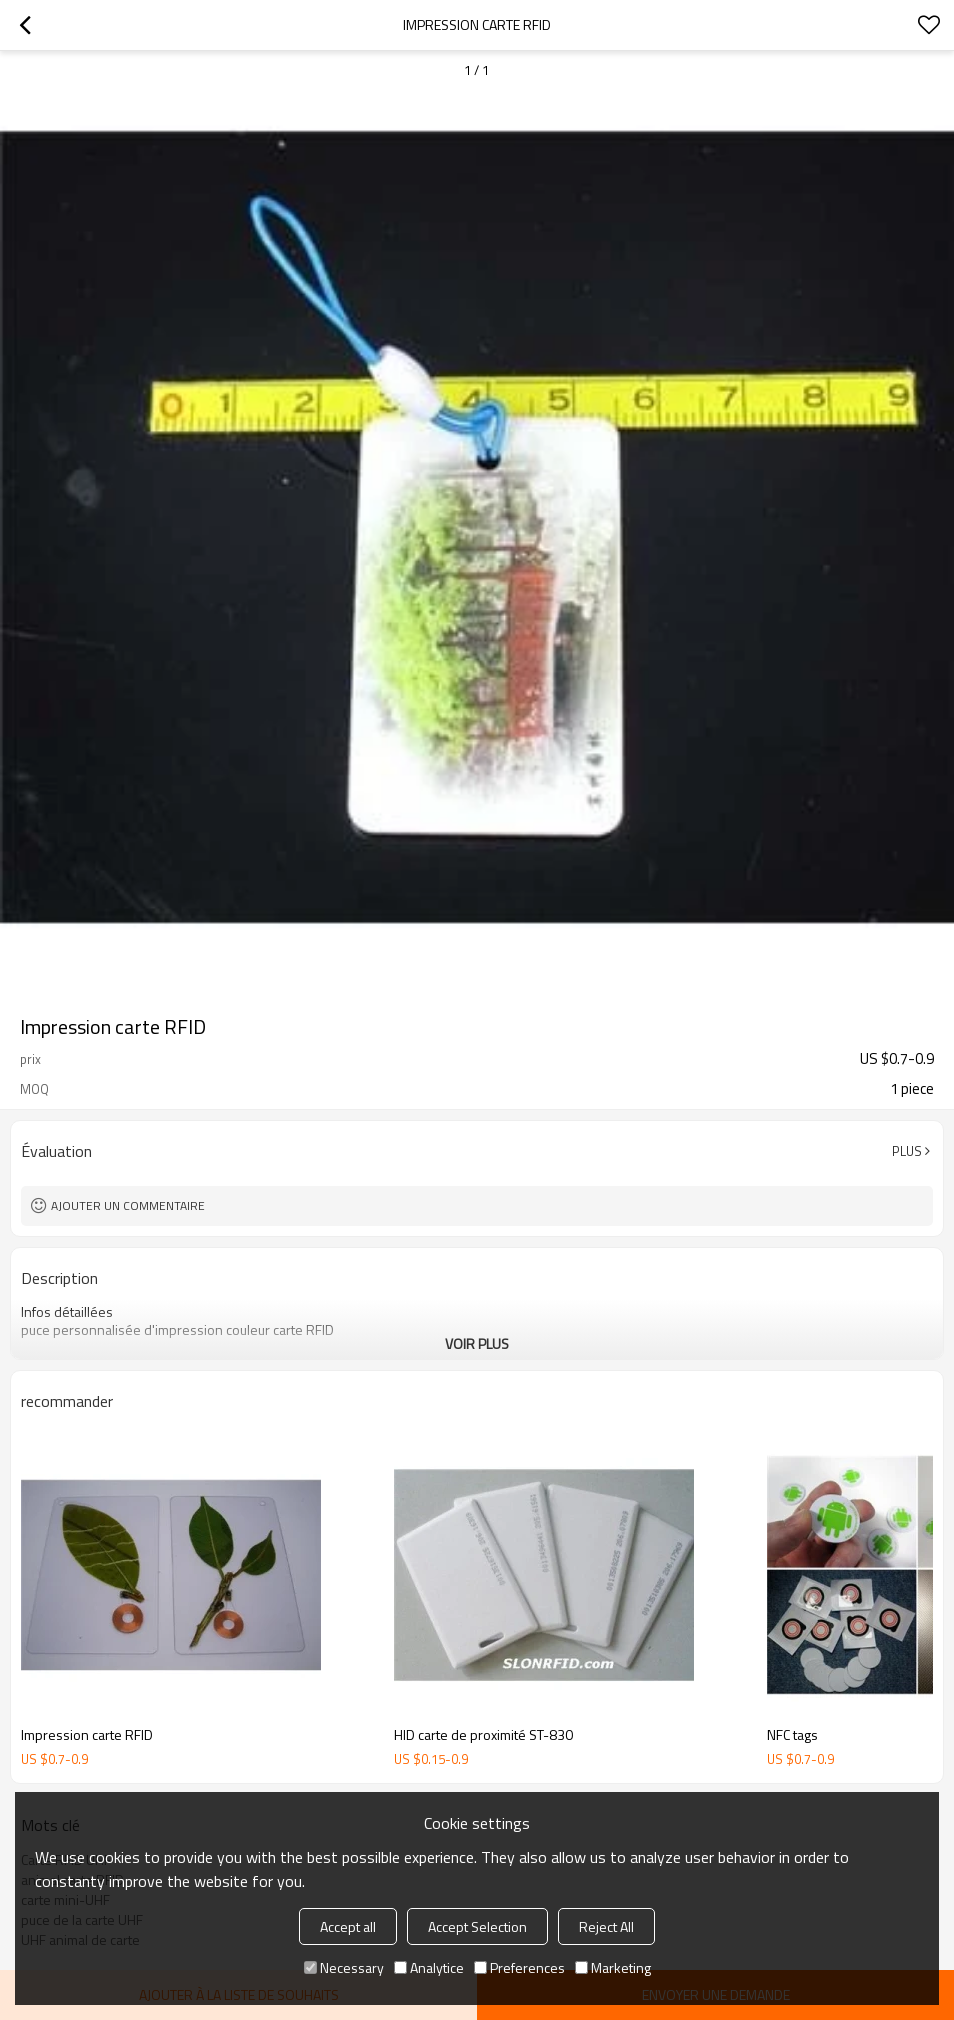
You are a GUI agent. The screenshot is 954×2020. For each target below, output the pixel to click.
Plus (907, 1151)
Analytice (429, 1967)
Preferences (519, 1967)
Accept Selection (477, 1926)
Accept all (348, 1926)
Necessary (344, 1967)
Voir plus (477, 1343)
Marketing (613, 1967)
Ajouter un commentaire (128, 1205)
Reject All (606, 1926)
